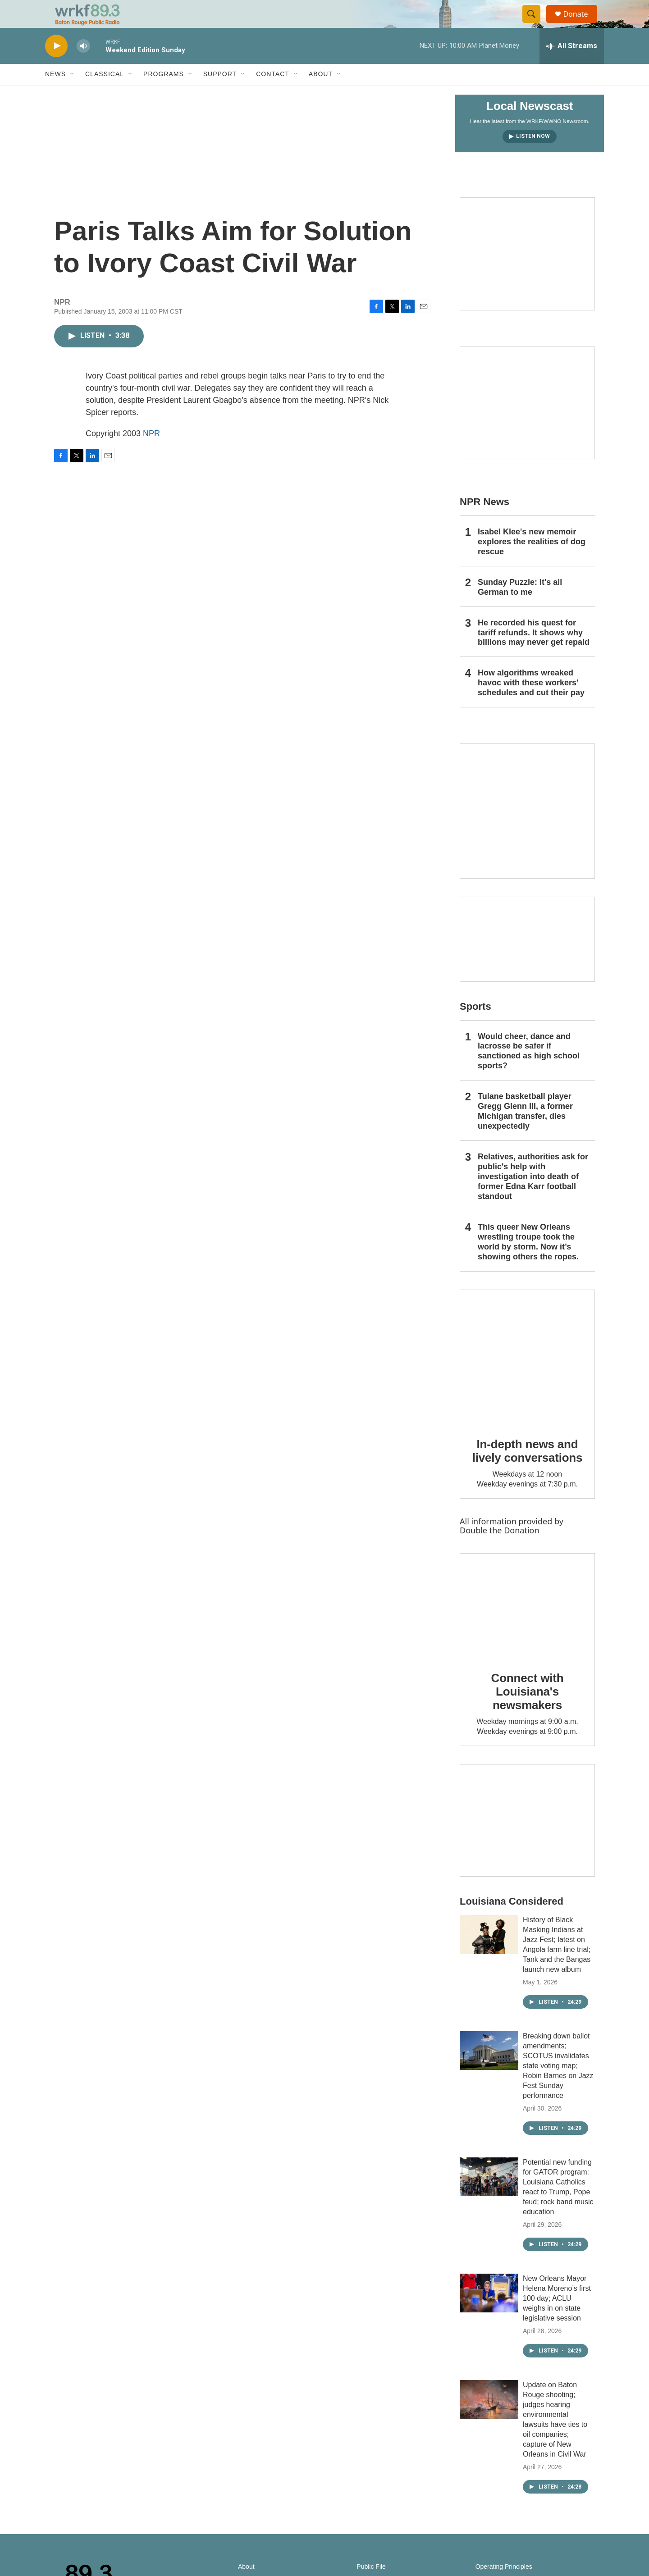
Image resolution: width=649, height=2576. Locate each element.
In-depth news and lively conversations (527, 1470)
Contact (272, 93)
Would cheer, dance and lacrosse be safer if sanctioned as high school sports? (529, 1070)
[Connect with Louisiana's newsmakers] (527, 1625)
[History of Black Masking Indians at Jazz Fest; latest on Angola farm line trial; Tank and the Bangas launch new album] (489, 1953)
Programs (163, 93)
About (321, 93)
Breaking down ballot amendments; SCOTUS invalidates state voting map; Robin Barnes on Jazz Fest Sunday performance (558, 2085)
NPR (151, 452)
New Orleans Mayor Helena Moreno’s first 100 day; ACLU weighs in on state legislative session (557, 2317)
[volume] (83, 65)
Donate (581, 23)
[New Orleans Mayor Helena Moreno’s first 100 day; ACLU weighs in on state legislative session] (489, 2312)
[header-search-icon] (535, 24)
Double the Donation (499, 1549)
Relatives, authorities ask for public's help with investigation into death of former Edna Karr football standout (533, 1196)
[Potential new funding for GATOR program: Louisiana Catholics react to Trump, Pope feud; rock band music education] (489, 2196)
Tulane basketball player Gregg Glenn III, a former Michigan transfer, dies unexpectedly (525, 1131)
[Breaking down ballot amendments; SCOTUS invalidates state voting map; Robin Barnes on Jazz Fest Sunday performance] (489, 2070)
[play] (56, 65)
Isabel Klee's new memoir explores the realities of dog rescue (531, 561)
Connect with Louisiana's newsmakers (527, 1711)
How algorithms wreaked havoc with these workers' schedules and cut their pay (531, 702)
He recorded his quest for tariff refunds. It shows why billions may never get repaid (534, 652)
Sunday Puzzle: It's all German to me (520, 606)
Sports (475, 1025)
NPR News (484, 521)
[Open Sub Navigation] (72, 93)
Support (220, 93)
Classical (104, 93)
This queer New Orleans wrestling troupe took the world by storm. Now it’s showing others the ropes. (528, 1261)
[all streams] (571, 65)
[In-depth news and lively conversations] (527, 1376)
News (55, 93)
